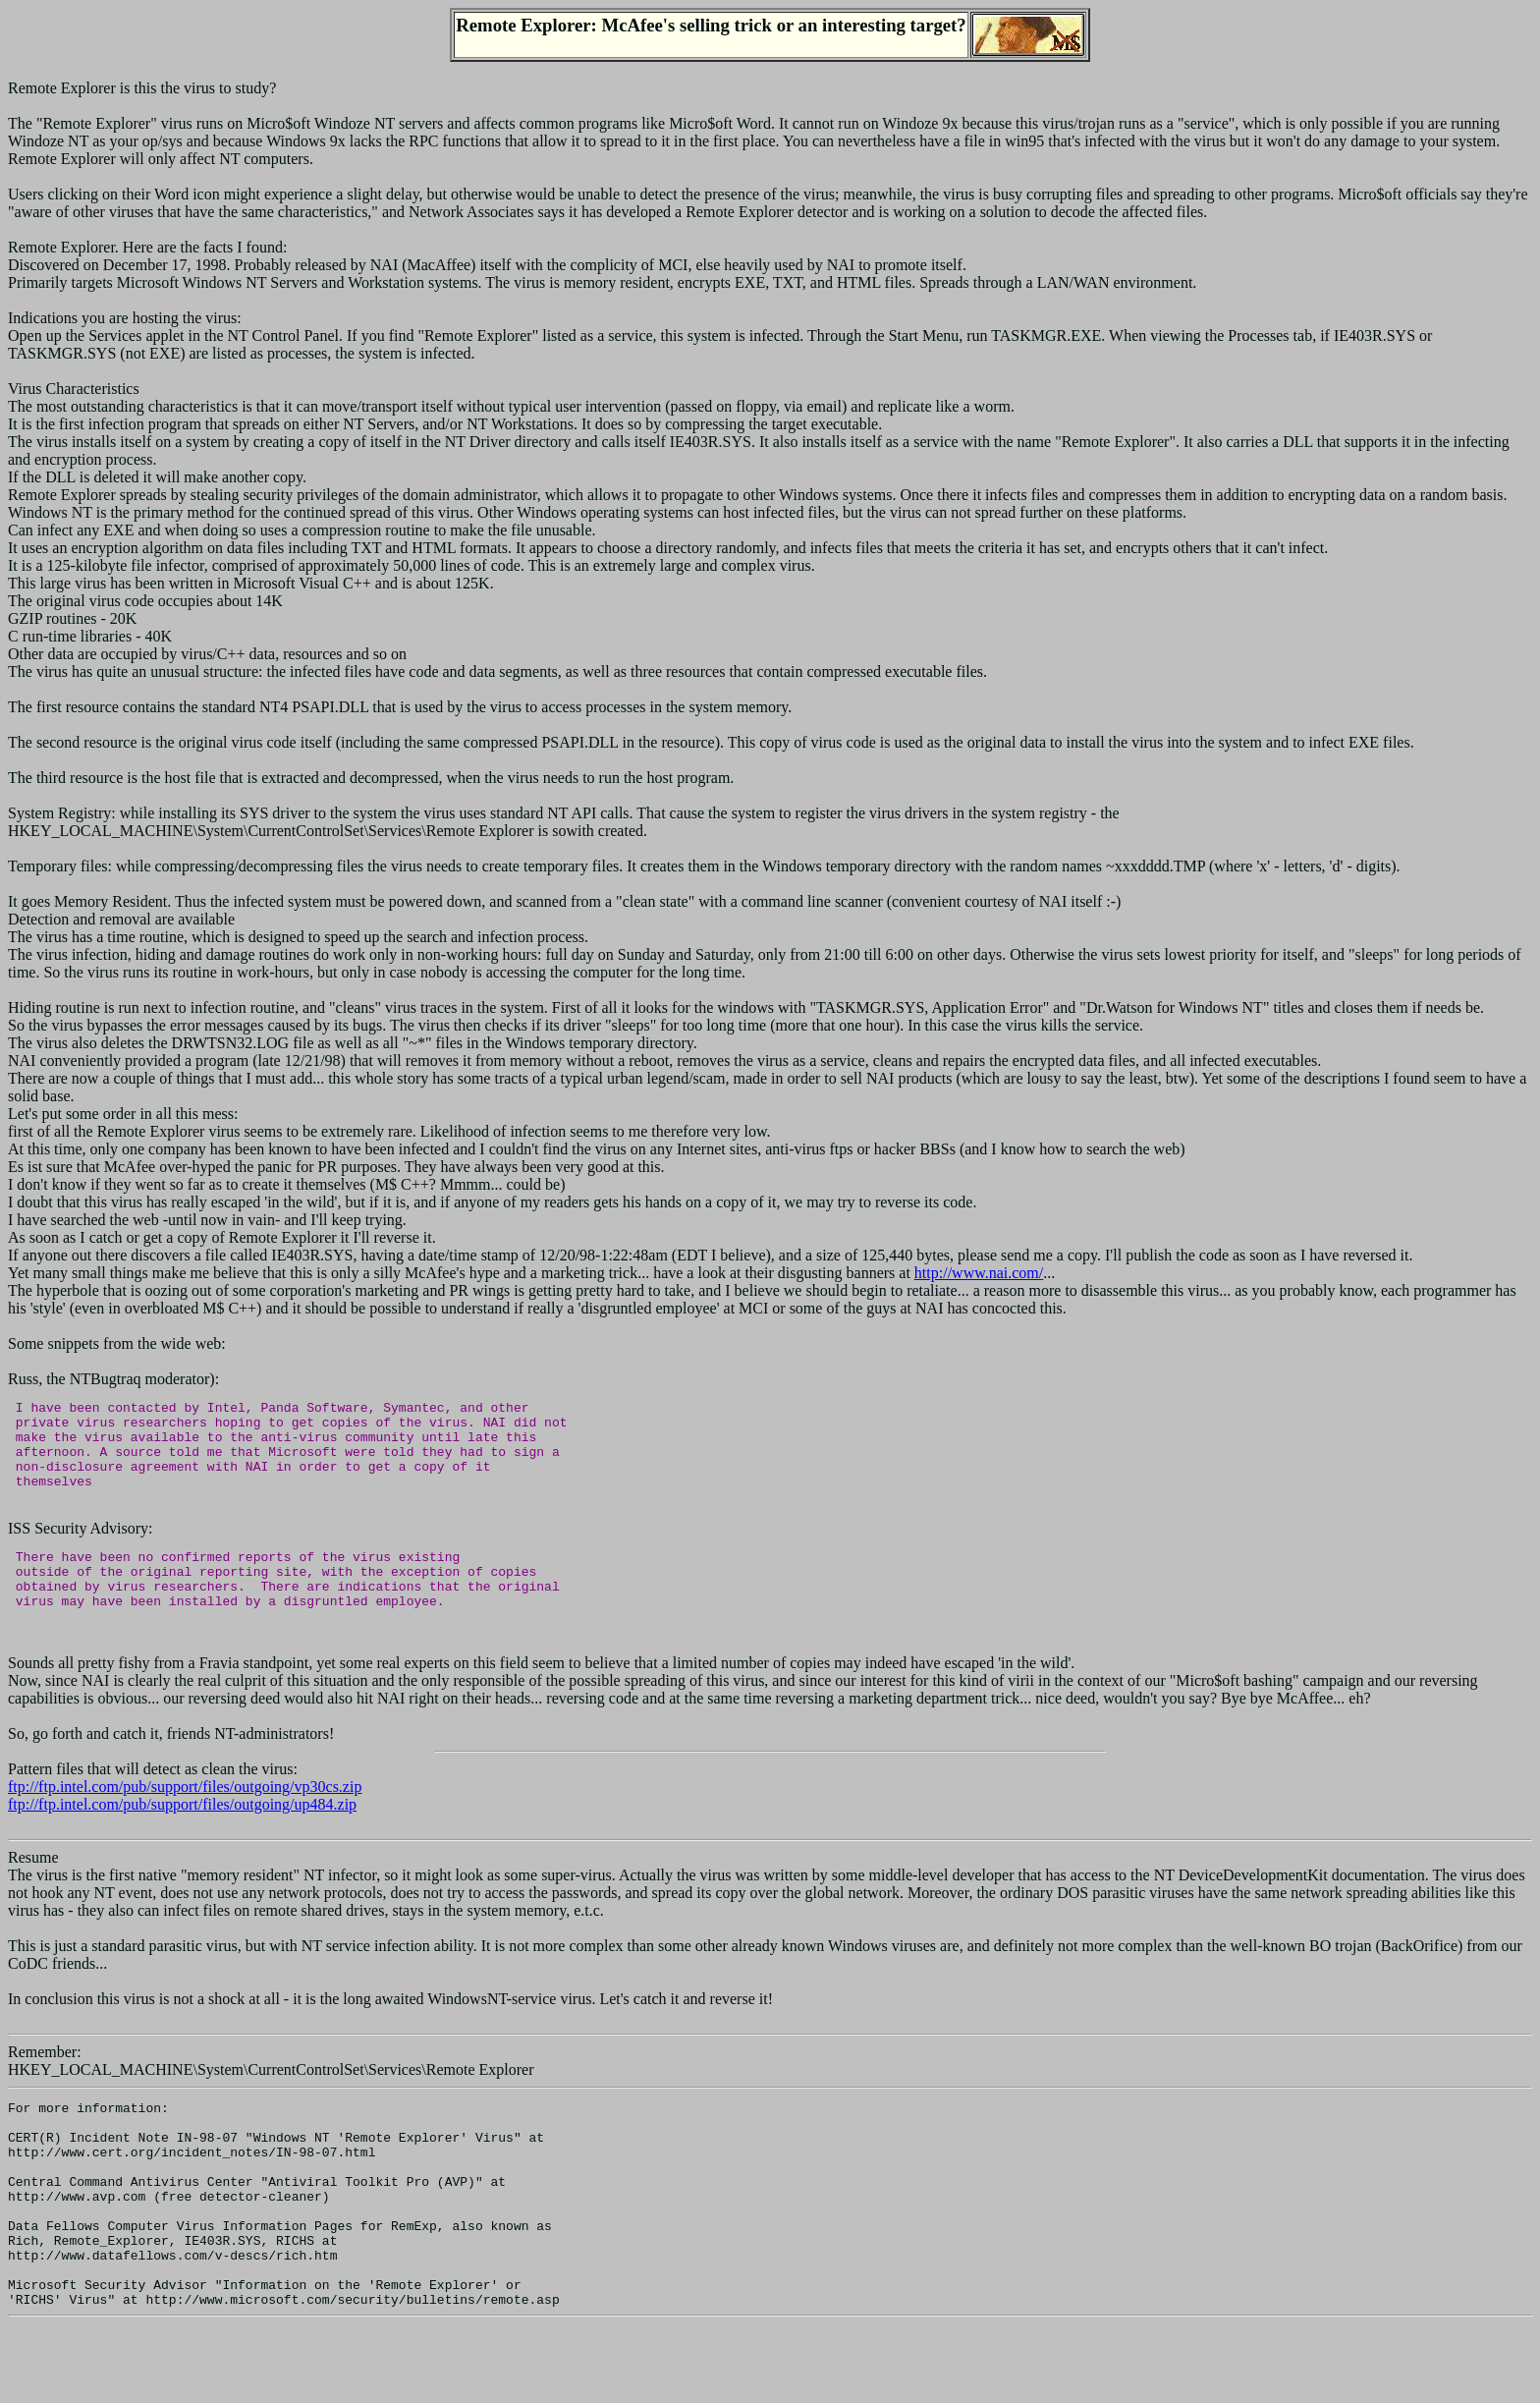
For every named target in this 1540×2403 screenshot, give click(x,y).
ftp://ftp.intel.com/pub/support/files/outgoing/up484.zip (182, 1836)
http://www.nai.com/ (978, 1272)
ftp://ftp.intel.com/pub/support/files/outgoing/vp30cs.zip (184, 1819)
